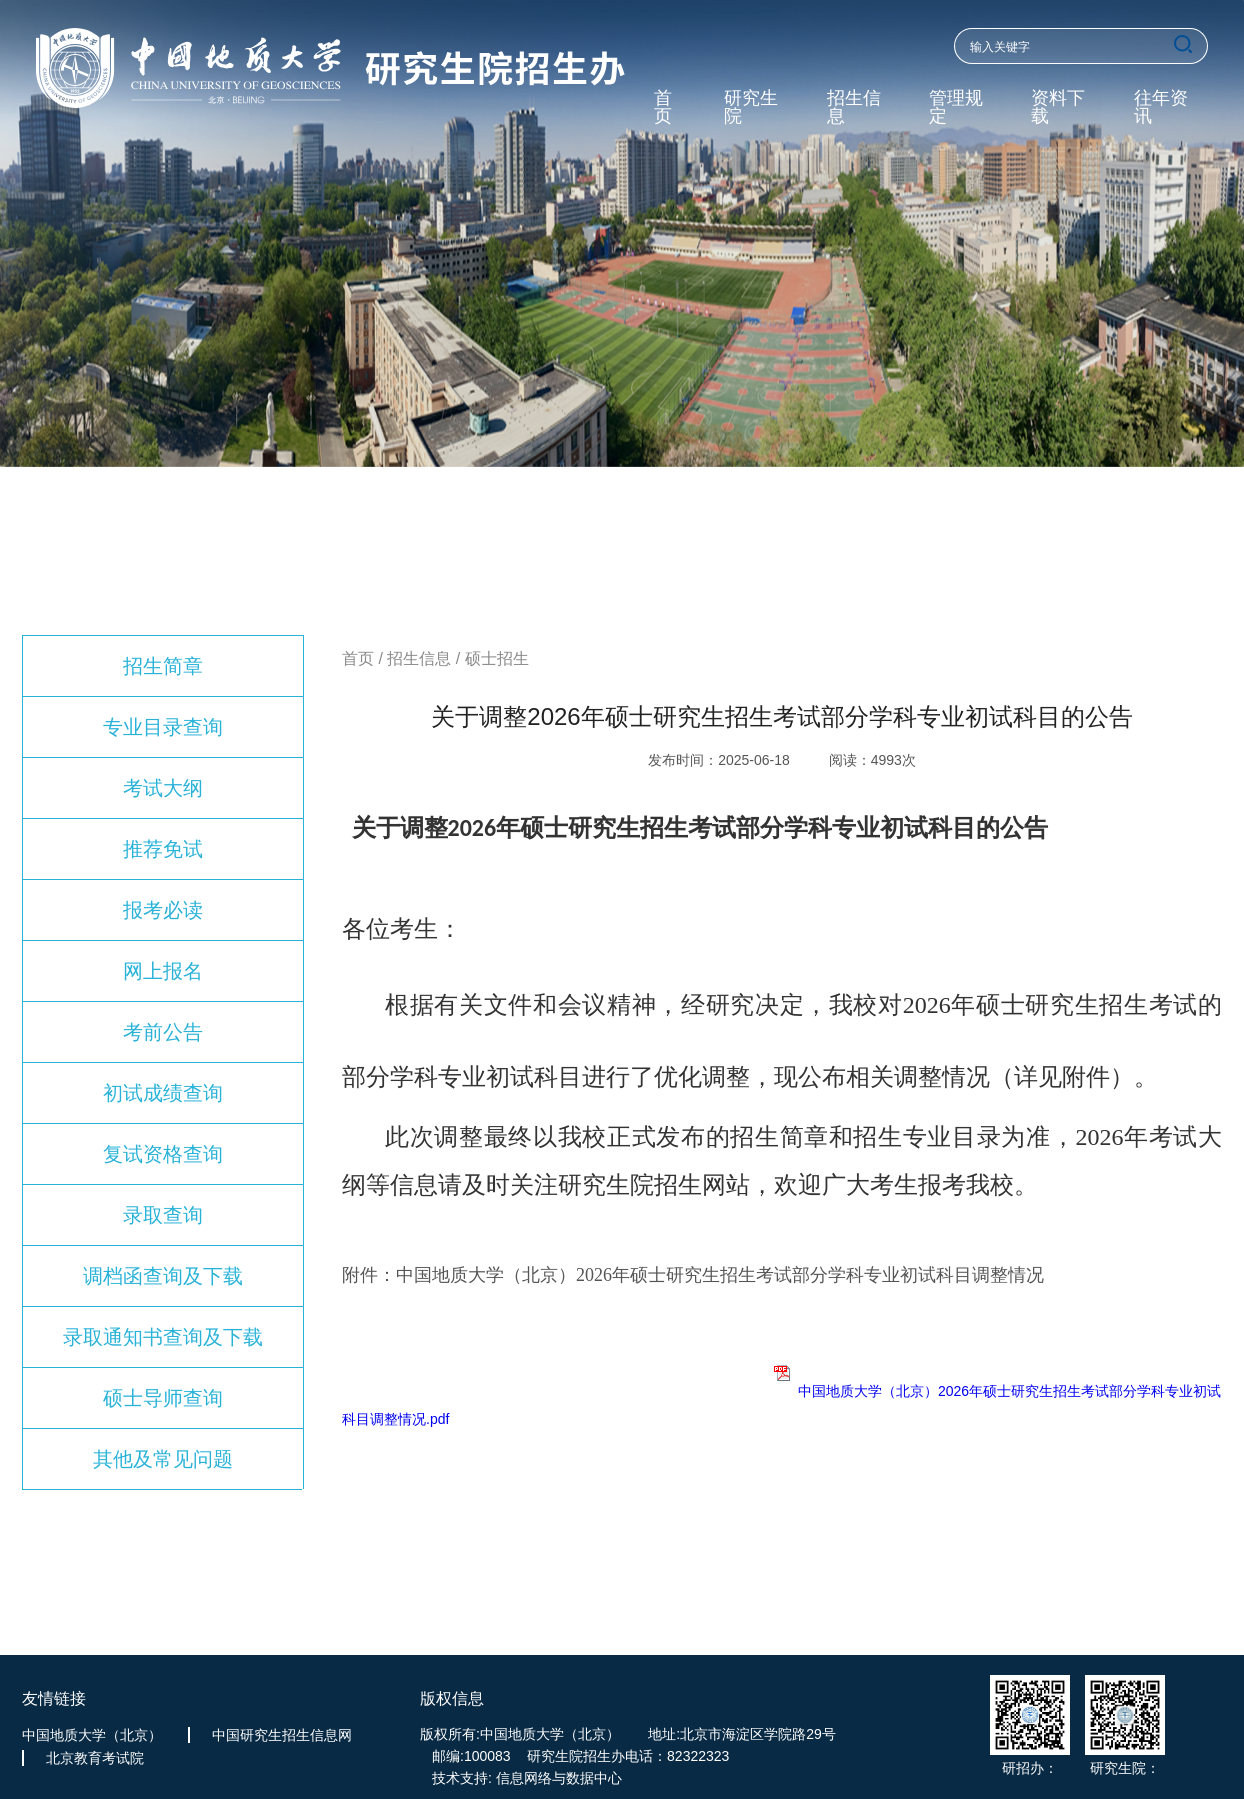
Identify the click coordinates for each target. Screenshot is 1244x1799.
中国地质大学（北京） (92, 1735)
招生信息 (854, 107)
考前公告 (163, 1032)
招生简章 (163, 666)
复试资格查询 (163, 1154)
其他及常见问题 (163, 1459)
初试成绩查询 (163, 1093)
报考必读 (163, 910)
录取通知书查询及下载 (163, 1337)
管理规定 (956, 107)
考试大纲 (163, 788)
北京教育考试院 (95, 1758)
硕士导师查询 (163, 1398)
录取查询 (163, 1215)
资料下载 (1058, 107)
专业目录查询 (163, 727)
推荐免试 (163, 849)
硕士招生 (497, 658)
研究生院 (751, 107)
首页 (663, 107)
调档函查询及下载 (163, 1276)
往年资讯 (1161, 107)
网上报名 (163, 971)
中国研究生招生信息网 (282, 1735)
